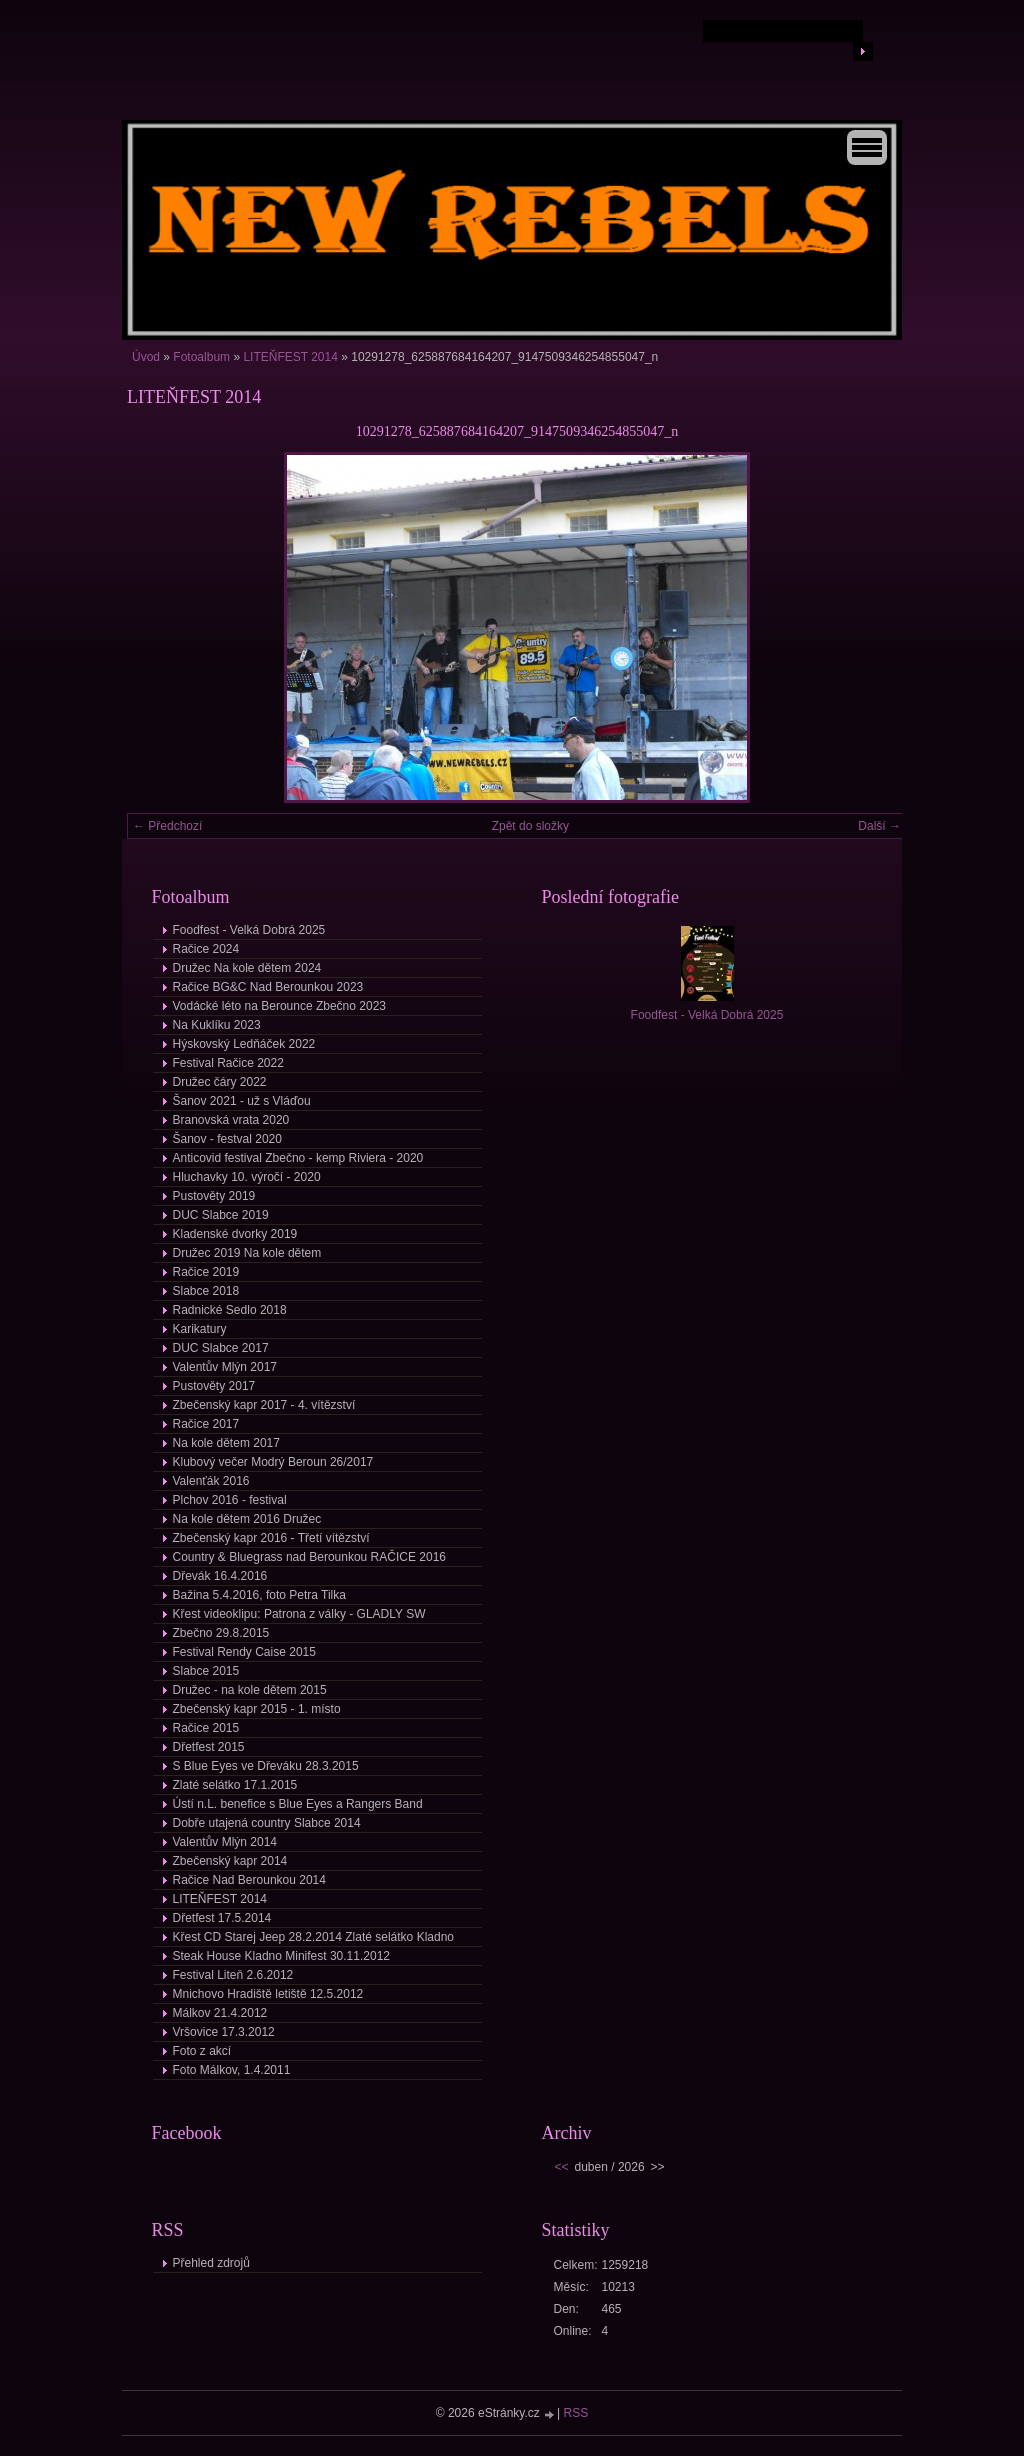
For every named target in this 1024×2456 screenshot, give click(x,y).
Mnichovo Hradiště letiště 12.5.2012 (268, 1994)
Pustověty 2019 (214, 1196)
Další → (879, 826)
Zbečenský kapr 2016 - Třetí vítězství (271, 1538)
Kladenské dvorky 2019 (235, 1234)
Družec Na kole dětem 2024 (247, 968)
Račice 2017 (206, 1424)
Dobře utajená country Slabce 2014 (267, 1823)
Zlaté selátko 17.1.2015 (235, 1785)
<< (562, 2167)
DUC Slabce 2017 (221, 1348)
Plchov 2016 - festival (230, 1500)
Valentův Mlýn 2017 (225, 1367)
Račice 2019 (206, 1272)
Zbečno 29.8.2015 (221, 1633)
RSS (576, 2413)
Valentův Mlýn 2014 (225, 1842)
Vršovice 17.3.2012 (224, 2032)
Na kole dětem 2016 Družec (247, 1519)
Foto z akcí (202, 2051)
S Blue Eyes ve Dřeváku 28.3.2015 (266, 1766)
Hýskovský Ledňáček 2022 (244, 1044)
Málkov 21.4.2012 (220, 2013)
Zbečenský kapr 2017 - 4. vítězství (264, 1405)
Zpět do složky (530, 826)
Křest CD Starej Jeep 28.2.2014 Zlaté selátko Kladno (314, 1937)
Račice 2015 (206, 1728)
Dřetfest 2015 (209, 1747)
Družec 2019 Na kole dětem (247, 1253)
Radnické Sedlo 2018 (230, 1310)
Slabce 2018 (206, 1291)
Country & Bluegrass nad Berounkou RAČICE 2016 (310, 1557)
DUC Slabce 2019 (221, 1215)
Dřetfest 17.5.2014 (222, 1918)
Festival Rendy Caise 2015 (244, 1652)
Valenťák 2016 (211, 1481)
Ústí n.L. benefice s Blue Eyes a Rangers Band (298, 1804)
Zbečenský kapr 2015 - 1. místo (257, 1709)
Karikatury (200, 1329)
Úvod (146, 357)
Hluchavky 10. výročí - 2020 (247, 1177)
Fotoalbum (201, 357)
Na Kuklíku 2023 (217, 1025)
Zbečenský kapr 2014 (230, 1861)
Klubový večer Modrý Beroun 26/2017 (273, 1462)
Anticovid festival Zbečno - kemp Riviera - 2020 (298, 1158)
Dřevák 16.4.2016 (220, 1576)
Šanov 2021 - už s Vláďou (242, 1101)
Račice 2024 (206, 949)
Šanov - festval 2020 (227, 1139)
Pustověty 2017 (214, 1386)
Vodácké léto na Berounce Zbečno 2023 (280, 1006)
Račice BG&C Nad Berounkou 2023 (268, 987)
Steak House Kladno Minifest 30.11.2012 (281, 1956)
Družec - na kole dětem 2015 (250, 1690)
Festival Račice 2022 (228, 1063)
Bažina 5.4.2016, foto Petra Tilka (259, 1595)
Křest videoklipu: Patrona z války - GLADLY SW (299, 1614)
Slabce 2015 (206, 1671)
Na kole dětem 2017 (226, 1443)
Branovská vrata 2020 (231, 1120)
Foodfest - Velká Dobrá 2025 (249, 930)
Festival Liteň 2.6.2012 (233, 1975)
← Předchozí (167, 826)
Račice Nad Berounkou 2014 (249, 1880)
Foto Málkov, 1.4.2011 (232, 2070)
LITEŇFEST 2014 (290, 357)
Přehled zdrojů (211, 2263)
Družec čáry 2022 (220, 1082)
